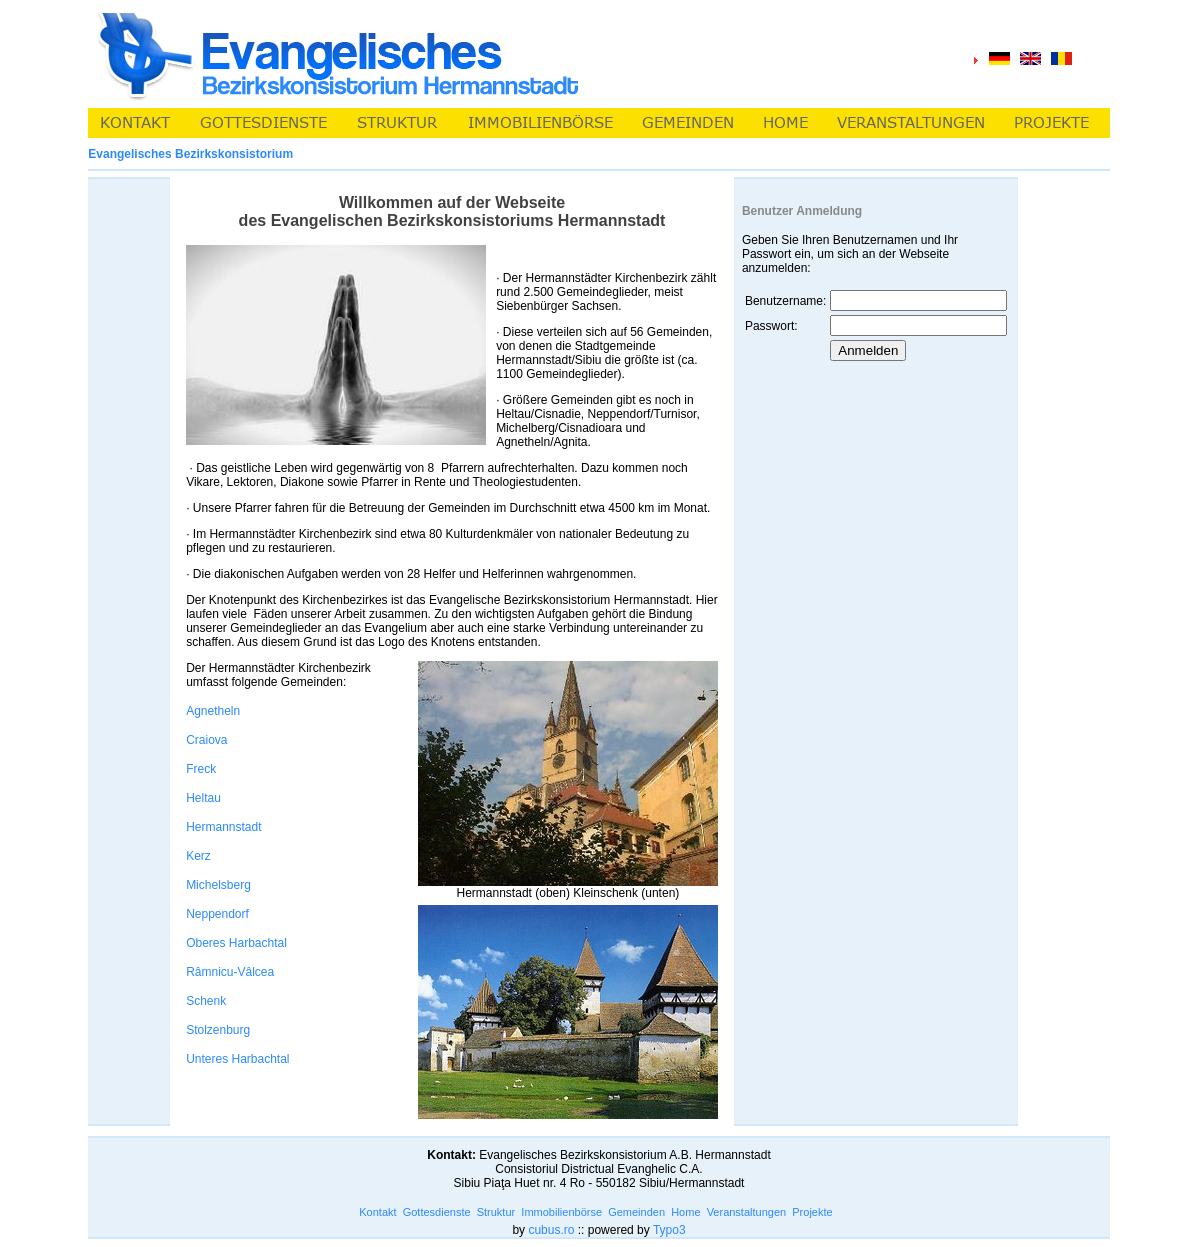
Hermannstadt (223, 827)
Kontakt (377, 1212)
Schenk (206, 1001)
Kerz (198, 856)
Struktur (496, 1212)
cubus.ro (551, 1230)
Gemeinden (636, 1212)
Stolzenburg (218, 1030)
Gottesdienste (437, 1212)
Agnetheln (213, 711)
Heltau (203, 798)
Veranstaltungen (747, 1212)
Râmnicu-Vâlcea (230, 972)
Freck (201, 769)
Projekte (812, 1212)
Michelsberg (218, 885)
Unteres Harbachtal (237, 1059)
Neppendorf (217, 914)
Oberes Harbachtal (236, 943)
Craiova (206, 740)
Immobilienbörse (561, 1212)
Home (685, 1212)
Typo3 (669, 1230)
